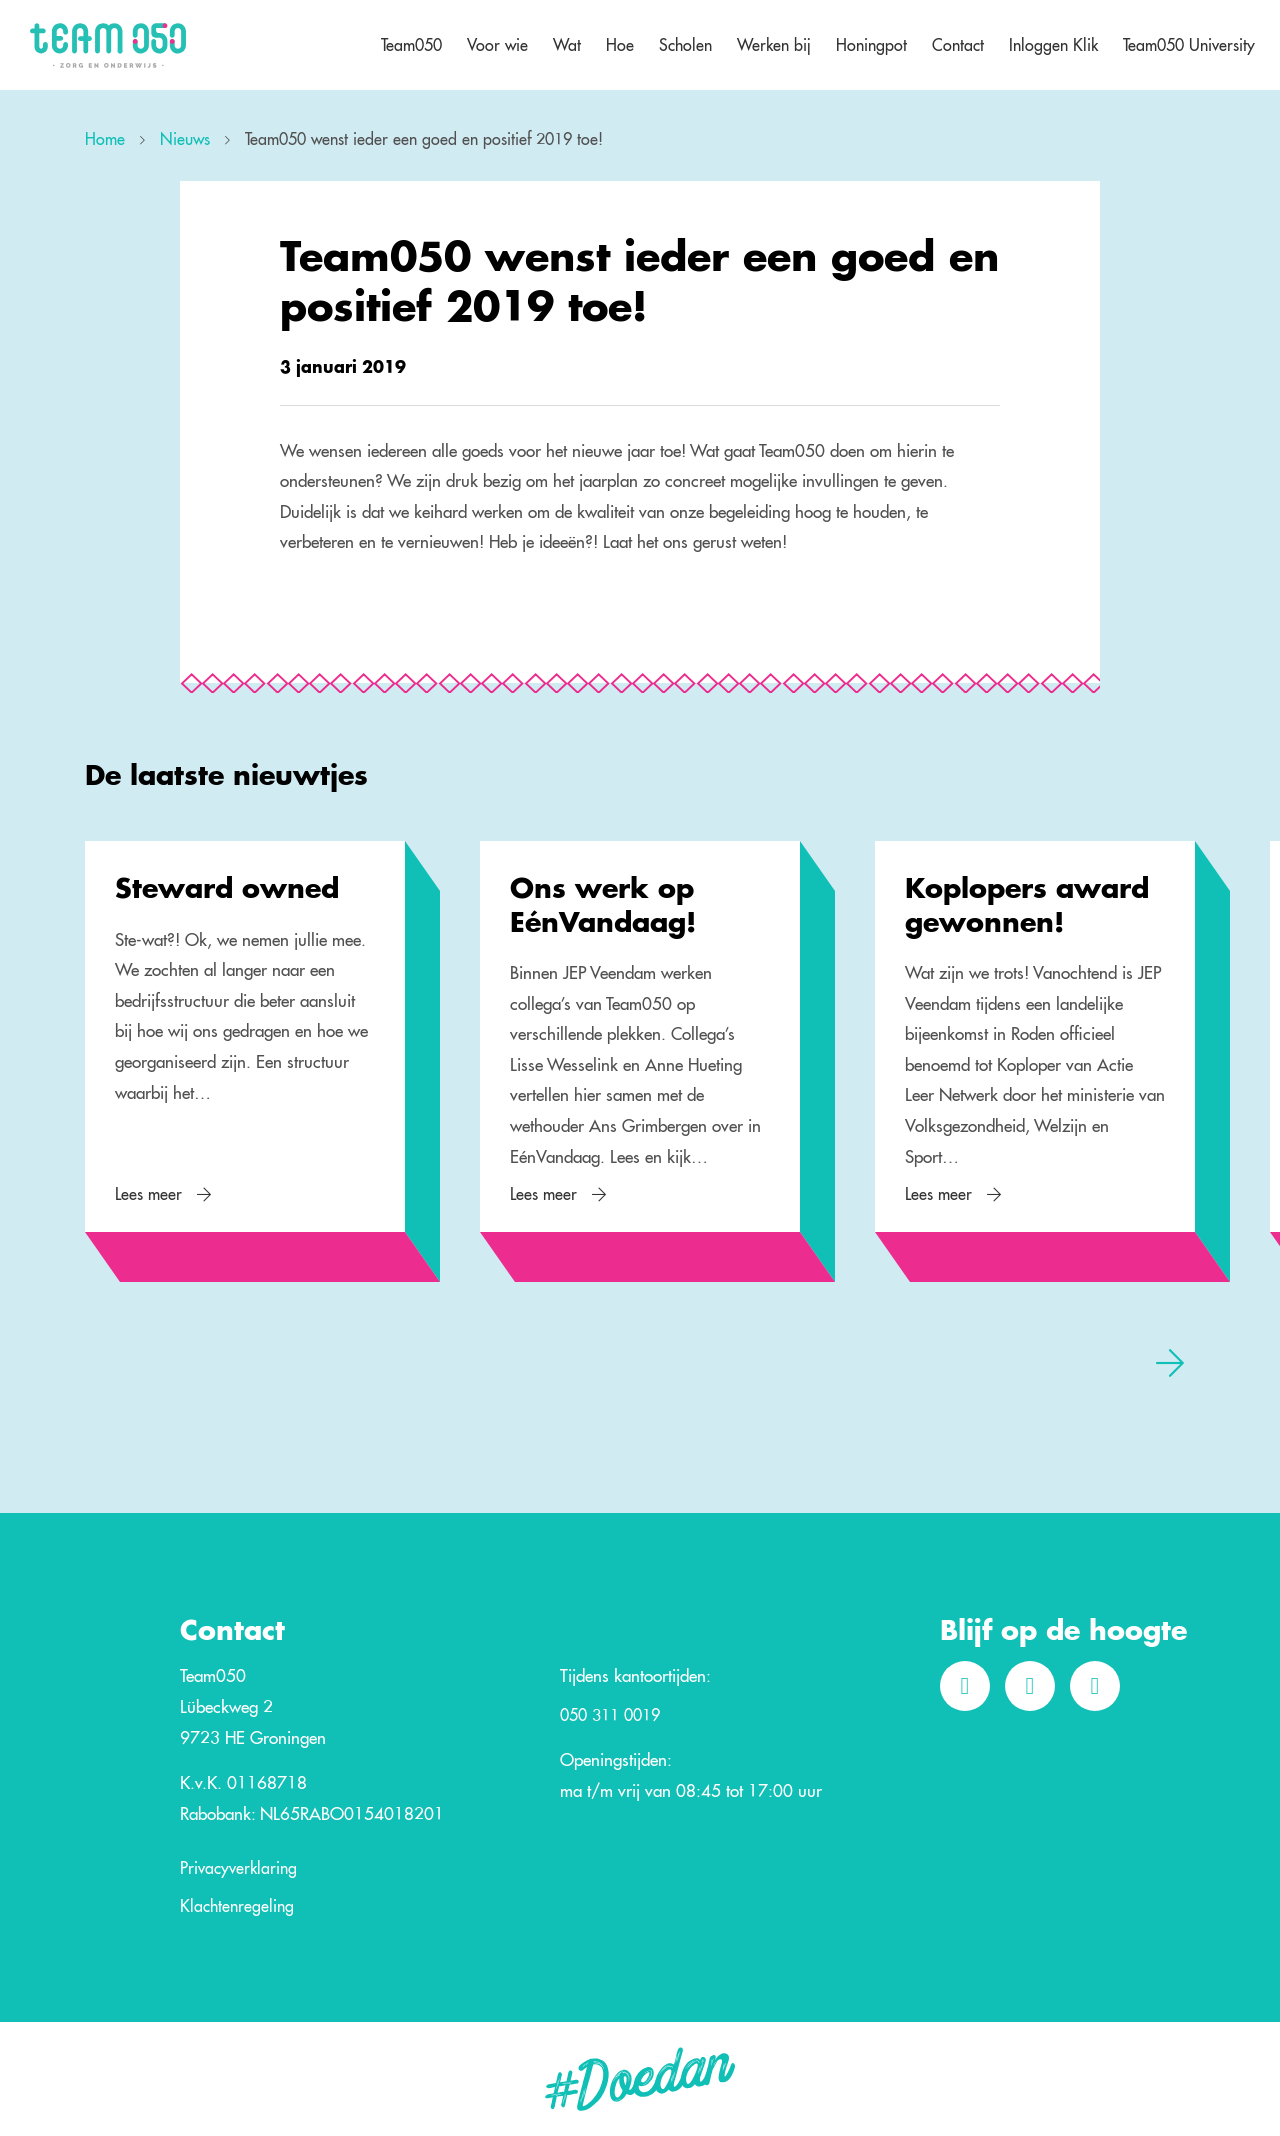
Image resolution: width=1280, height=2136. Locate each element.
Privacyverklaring (238, 1869)
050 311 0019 (610, 1716)
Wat (567, 45)
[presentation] (1170, 1362)
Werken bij (774, 45)
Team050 (411, 45)
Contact (958, 45)
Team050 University (1189, 45)
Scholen (685, 45)
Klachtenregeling (237, 1907)
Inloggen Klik (1053, 45)
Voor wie (497, 45)
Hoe (620, 45)
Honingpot (871, 45)
